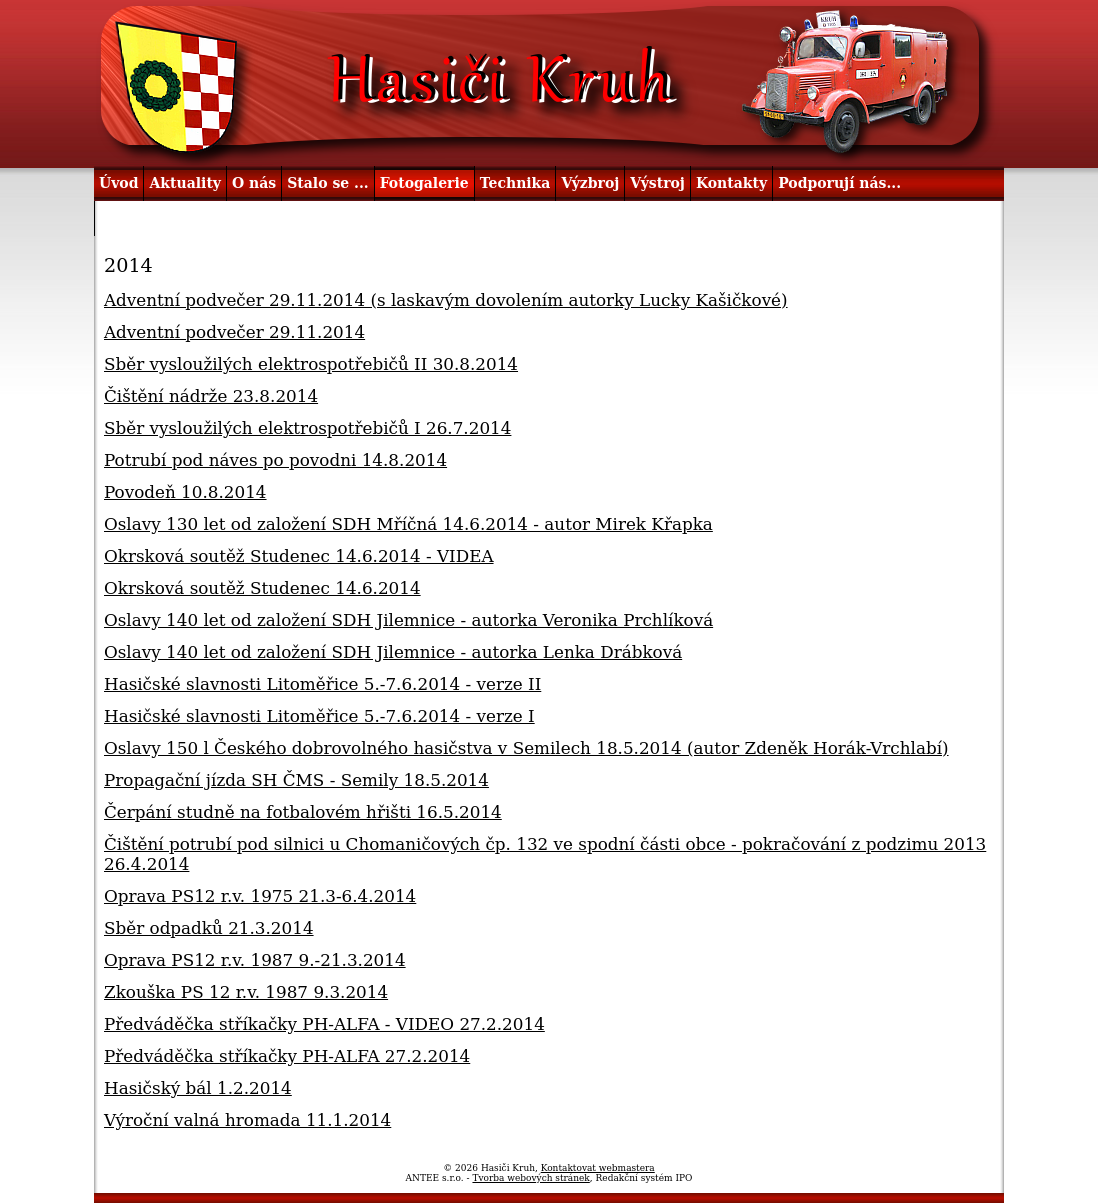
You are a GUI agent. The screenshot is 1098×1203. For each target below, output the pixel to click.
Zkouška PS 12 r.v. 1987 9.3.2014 (246, 992)
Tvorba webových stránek (530, 1178)
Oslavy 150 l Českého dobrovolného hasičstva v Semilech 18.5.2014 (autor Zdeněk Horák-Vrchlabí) (526, 748)
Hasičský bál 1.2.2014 (198, 1088)
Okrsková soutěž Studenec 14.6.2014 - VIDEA (299, 556)
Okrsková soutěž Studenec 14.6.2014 (262, 588)
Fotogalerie (424, 183)
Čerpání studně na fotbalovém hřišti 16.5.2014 (303, 812)
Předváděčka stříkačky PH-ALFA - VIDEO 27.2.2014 (324, 1024)
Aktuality (185, 183)
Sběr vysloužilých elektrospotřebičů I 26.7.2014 (307, 428)
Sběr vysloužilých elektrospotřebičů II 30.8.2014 (311, 364)
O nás (254, 183)
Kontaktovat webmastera (598, 1168)
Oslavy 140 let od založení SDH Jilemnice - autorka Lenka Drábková (393, 652)
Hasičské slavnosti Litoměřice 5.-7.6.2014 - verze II (322, 684)
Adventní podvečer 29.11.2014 (234, 332)
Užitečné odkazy (163, 218)
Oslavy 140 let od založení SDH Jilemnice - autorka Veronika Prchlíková (408, 620)
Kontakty (731, 183)
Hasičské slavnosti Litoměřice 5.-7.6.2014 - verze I (319, 716)
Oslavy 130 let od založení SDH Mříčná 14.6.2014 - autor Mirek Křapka (408, 524)
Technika (515, 183)
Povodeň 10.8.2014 (185, 492)
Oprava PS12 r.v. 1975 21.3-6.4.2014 (260, 896)
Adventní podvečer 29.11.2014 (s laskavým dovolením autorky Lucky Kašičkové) (446, 300)
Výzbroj (590, 183)
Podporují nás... (839, 183)
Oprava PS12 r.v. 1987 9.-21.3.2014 (255, 960)
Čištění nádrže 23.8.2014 (211, 396)
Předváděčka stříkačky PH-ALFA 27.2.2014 (287, 1056)
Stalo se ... (327, 183)
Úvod (118, 183)
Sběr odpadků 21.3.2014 (209, 928)
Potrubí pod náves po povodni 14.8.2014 (275, 460)
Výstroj (657, 183)
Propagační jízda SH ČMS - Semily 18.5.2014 (296, 780)
